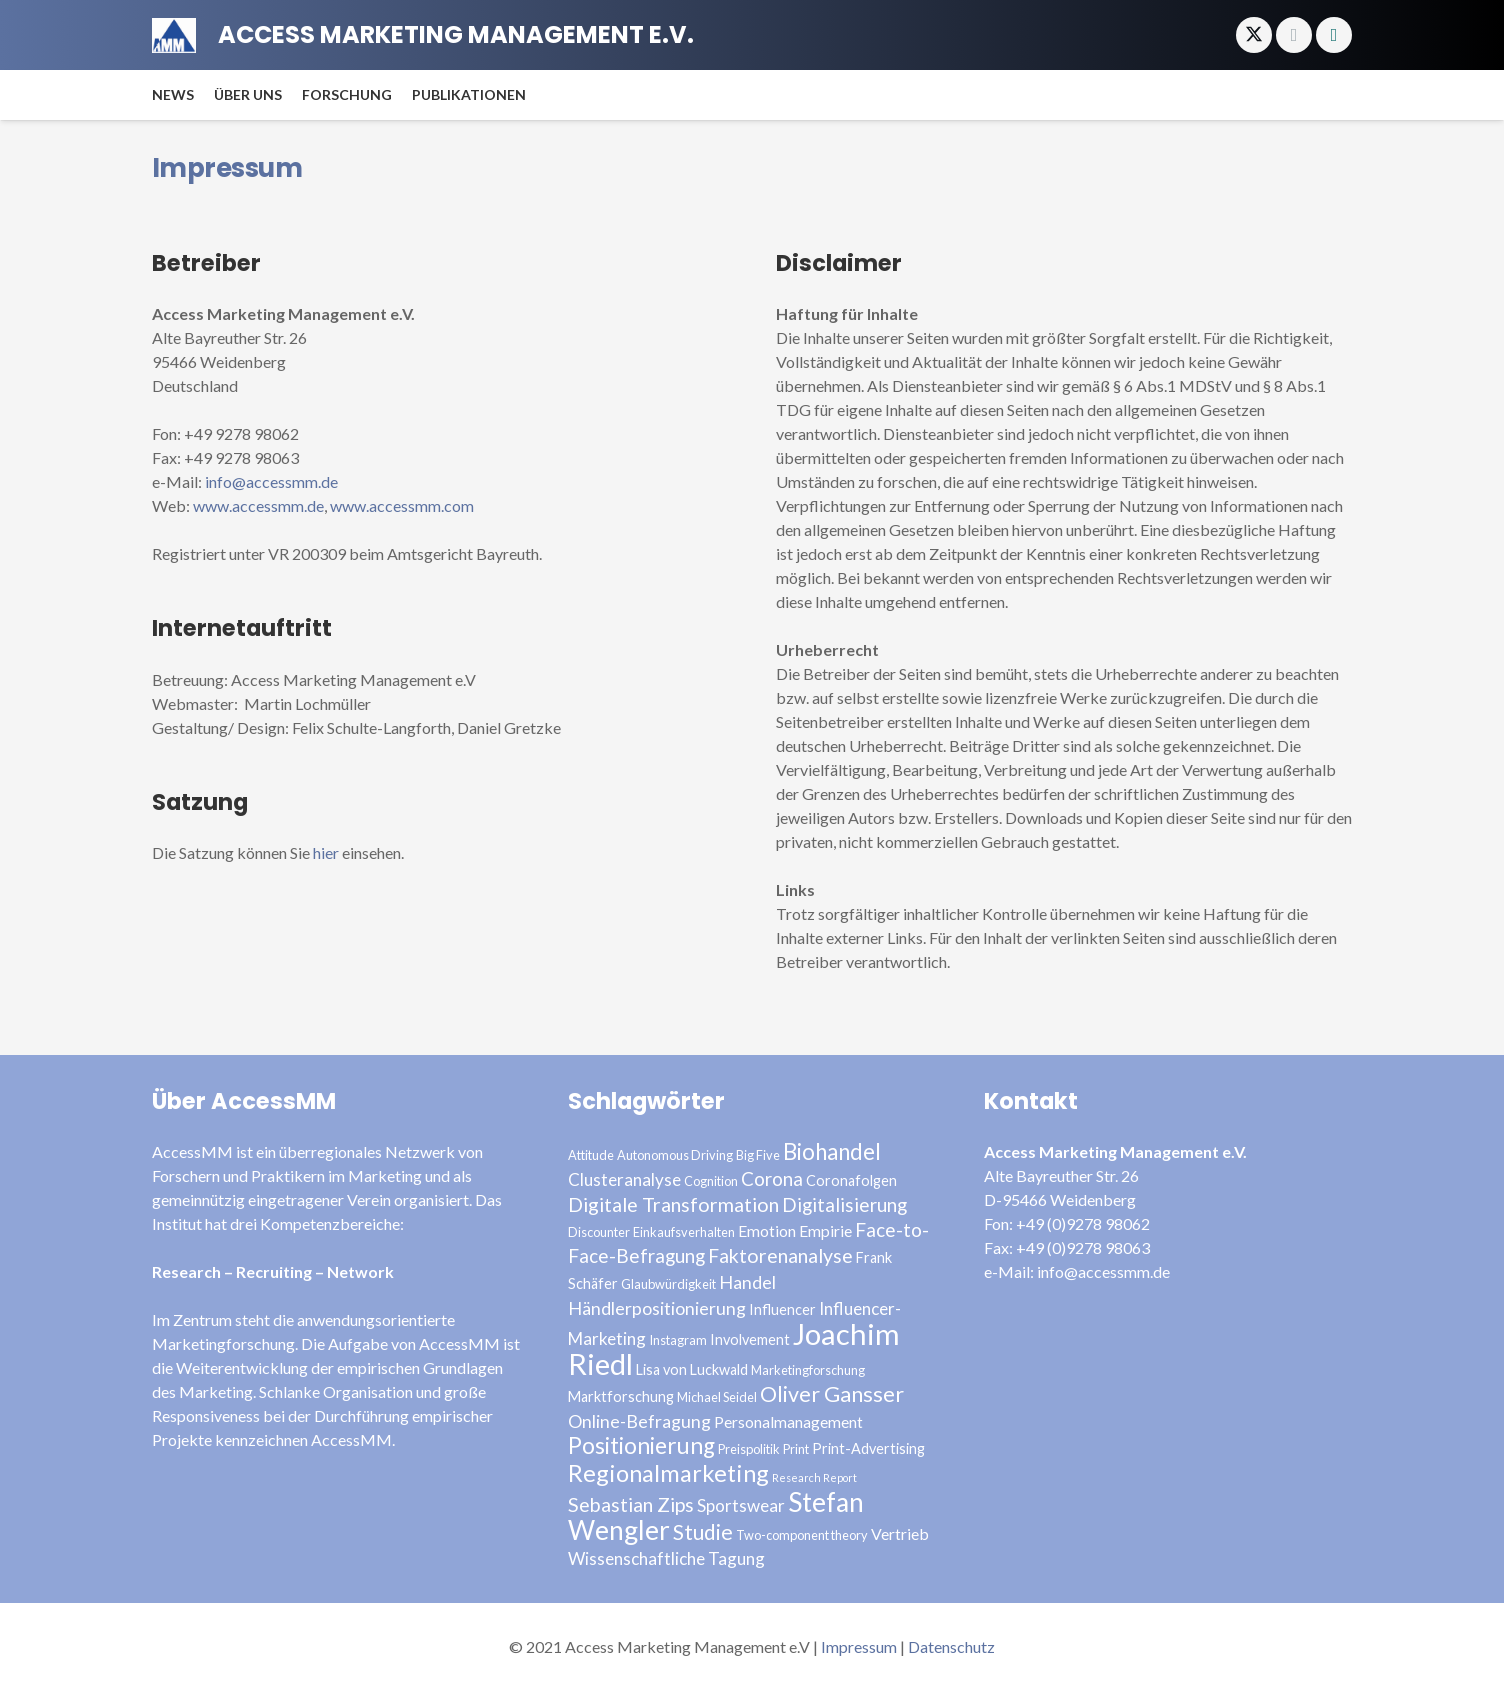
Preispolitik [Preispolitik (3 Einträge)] (749, 1449)
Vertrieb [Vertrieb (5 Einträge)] (900, 1533)
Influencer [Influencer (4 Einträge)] (782, 1309)
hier (326, 852)
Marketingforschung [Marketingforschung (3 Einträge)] (808, 1370)
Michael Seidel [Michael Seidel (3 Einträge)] (717, 1397)
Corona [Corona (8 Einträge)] (772, 1178)
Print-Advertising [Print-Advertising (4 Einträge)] (868, 1448)
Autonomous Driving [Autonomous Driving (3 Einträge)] (675, 1155)
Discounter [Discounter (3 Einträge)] (599, 1232)
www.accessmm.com (402, 505)
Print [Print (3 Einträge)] (796, 1449)
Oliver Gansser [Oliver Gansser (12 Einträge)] (832, 1394)
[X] (1254, 35)
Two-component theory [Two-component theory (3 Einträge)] (802, 1535)
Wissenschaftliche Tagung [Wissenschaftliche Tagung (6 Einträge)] (666, 1558)
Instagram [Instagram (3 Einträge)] (678, 1340)
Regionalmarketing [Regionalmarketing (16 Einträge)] (668, 1473)
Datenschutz (951, 1646)
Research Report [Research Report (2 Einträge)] (814, 1477)
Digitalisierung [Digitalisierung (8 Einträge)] (844, 1204)
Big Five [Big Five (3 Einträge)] (758, 1155)
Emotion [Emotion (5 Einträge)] (767, 1230)
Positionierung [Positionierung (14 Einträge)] (641, 1445)
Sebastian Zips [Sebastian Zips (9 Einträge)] (631, 1504)
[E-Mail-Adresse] (1294, 35)
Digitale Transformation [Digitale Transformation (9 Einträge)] (673, 1204)
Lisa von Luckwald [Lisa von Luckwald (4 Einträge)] (692, 1369)
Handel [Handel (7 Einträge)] (747, 1282)
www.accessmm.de (258, 505)
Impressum (859, 1646)
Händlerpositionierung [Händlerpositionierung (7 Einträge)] (657, 1308)
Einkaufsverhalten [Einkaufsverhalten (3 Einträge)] (684, 1232)
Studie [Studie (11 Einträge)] (703, 1531)
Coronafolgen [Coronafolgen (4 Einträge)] (851, 1180)
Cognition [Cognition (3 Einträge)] (711, 1181)
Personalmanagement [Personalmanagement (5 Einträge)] (788, 1421)
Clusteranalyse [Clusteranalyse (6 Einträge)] (624, 1179)
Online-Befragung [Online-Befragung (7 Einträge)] (639, 1421)
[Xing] (1334, 35)
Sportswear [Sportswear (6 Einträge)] (741, 1505)
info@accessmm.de (271, 481)
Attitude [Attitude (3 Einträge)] (591, 1155)
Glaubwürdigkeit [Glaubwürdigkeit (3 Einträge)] (668, 1284)
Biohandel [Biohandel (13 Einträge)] (832, 1151)
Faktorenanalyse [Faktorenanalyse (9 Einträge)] (780, 1255)
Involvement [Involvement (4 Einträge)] (750, 1339)
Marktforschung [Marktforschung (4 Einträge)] (621, 1396)
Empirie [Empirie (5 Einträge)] (825, 1230)
